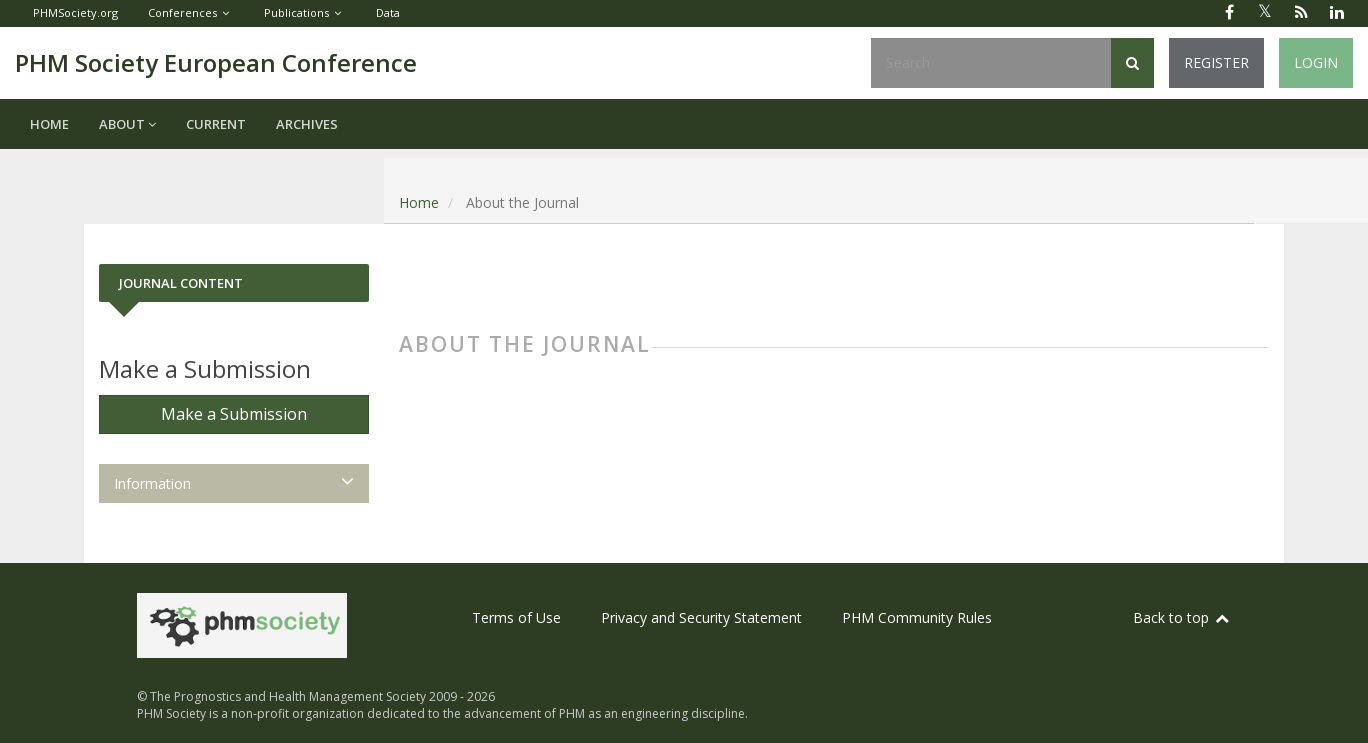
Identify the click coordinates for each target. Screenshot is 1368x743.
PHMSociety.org (75, 12)
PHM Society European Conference (216, 62)
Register (1216, 62)
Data (388, 12)
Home (49, 124)
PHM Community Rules (917, 617)
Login (1316, 62)
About (127, 124)
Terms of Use (516, 617)
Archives (307, 124)
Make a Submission (234, 414)
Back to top (1182, 617)
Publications (296, 12)
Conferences (182, 12)
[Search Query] (991, 63)
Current (216, 124)
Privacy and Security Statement (701, 617)
